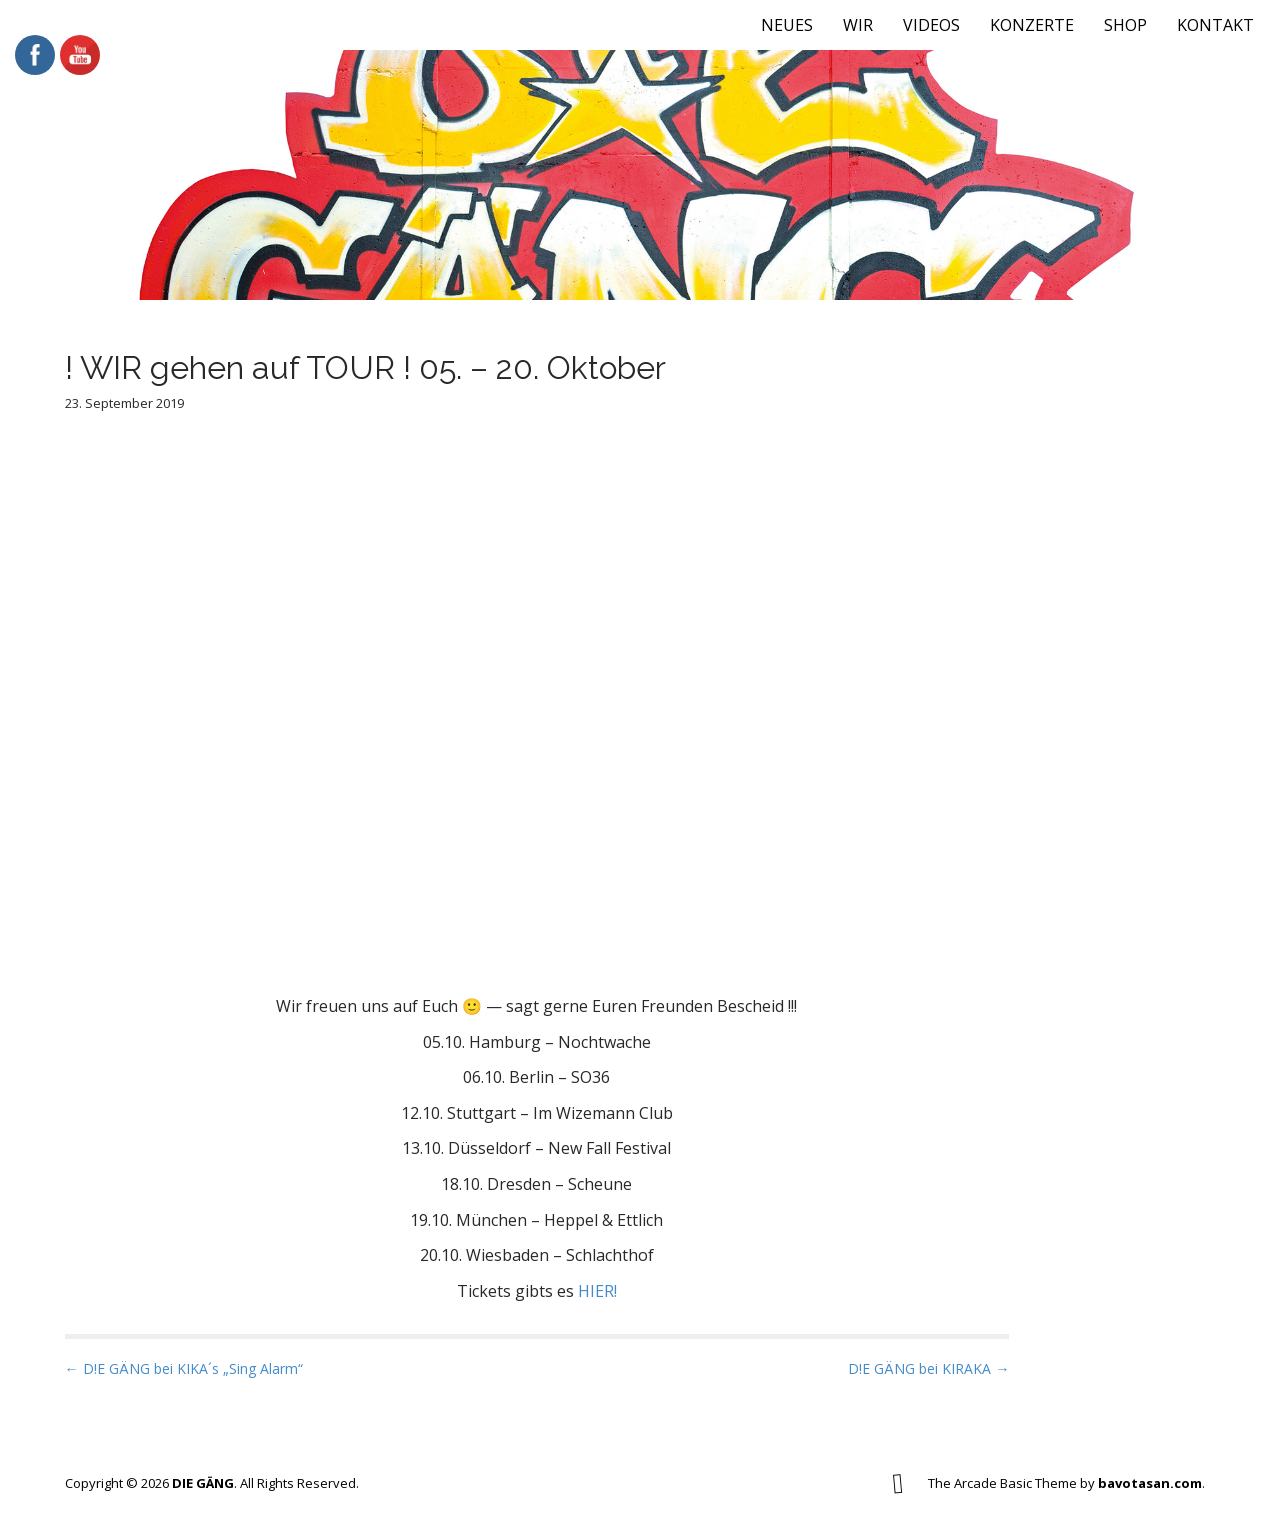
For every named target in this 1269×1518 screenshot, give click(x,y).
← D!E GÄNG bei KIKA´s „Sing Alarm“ (184, 1368)
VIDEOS (931, 25)
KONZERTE (1032, 25)
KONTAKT (1215, 25)
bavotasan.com (1150, 1483)
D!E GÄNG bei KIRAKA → (928, 1368)
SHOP (1125, 25)
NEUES (787, 25)
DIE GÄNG (203, 1483)
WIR (858, 25)
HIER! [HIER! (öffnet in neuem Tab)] (597, 1291)
